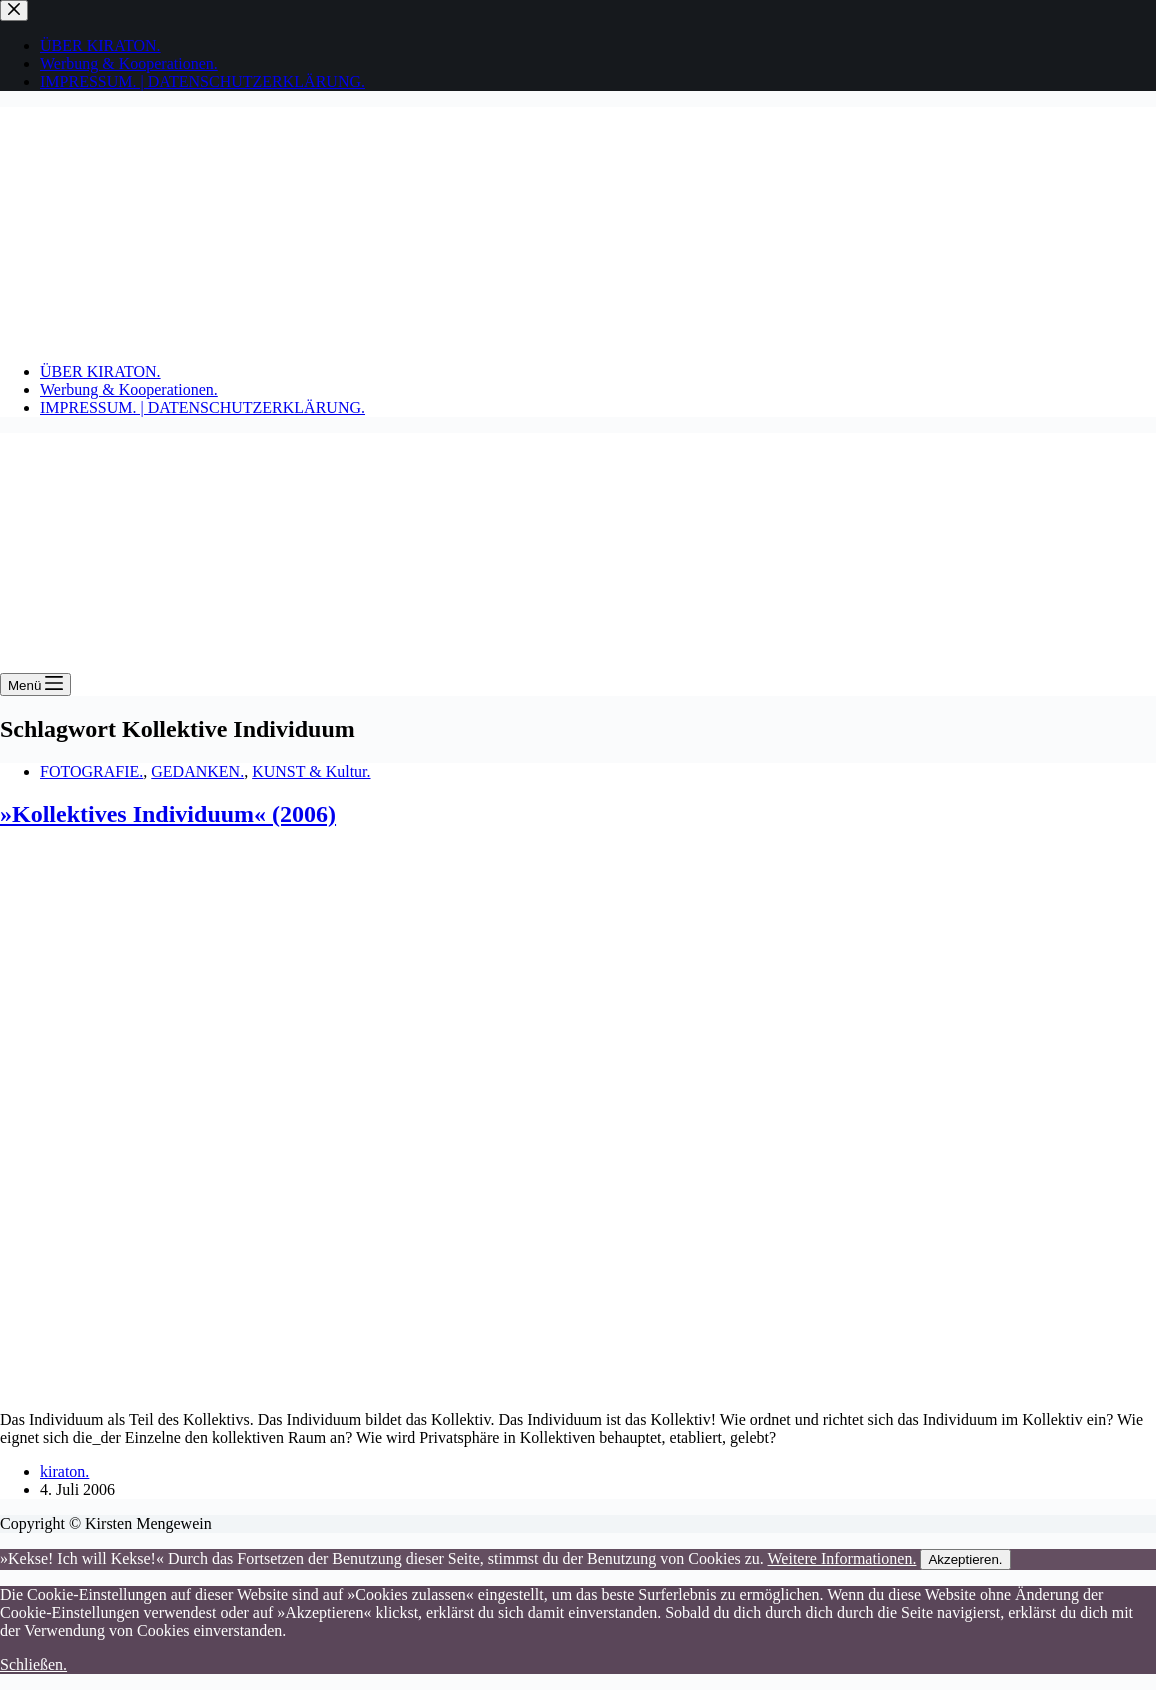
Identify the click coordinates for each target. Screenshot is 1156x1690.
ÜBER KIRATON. (100, 371)
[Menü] (35, 684)
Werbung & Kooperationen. (129, 389)
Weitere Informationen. (842, 1558)
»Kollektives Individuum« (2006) (168, 814)
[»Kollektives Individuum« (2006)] (384, 1385)
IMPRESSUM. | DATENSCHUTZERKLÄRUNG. (202, 407)
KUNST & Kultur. (311, 771)
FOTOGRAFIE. (91, 771)
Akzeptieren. (965, 1559)
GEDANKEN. (197, 771)
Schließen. (33, 1664)
